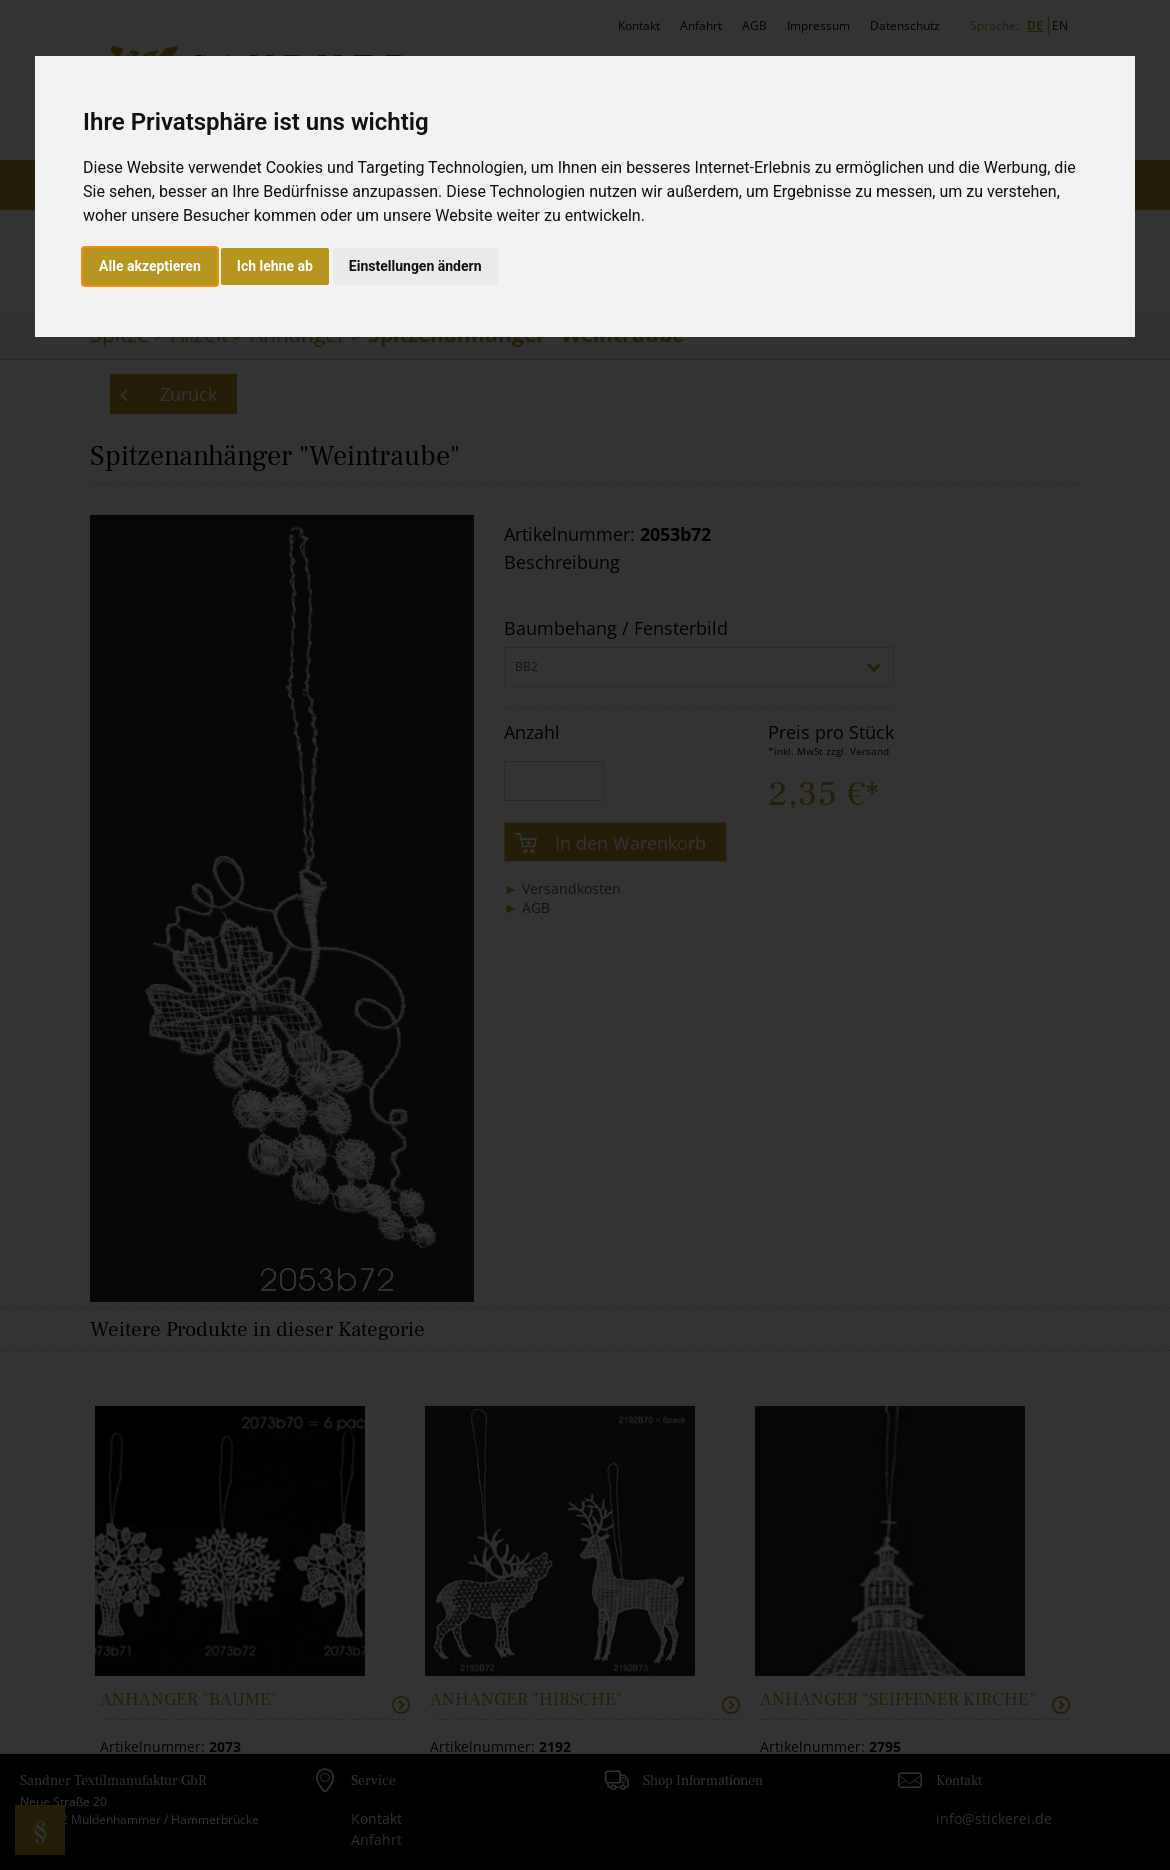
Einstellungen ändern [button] (415, 266)
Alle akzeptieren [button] (150, 266)
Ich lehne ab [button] (275, 266)
